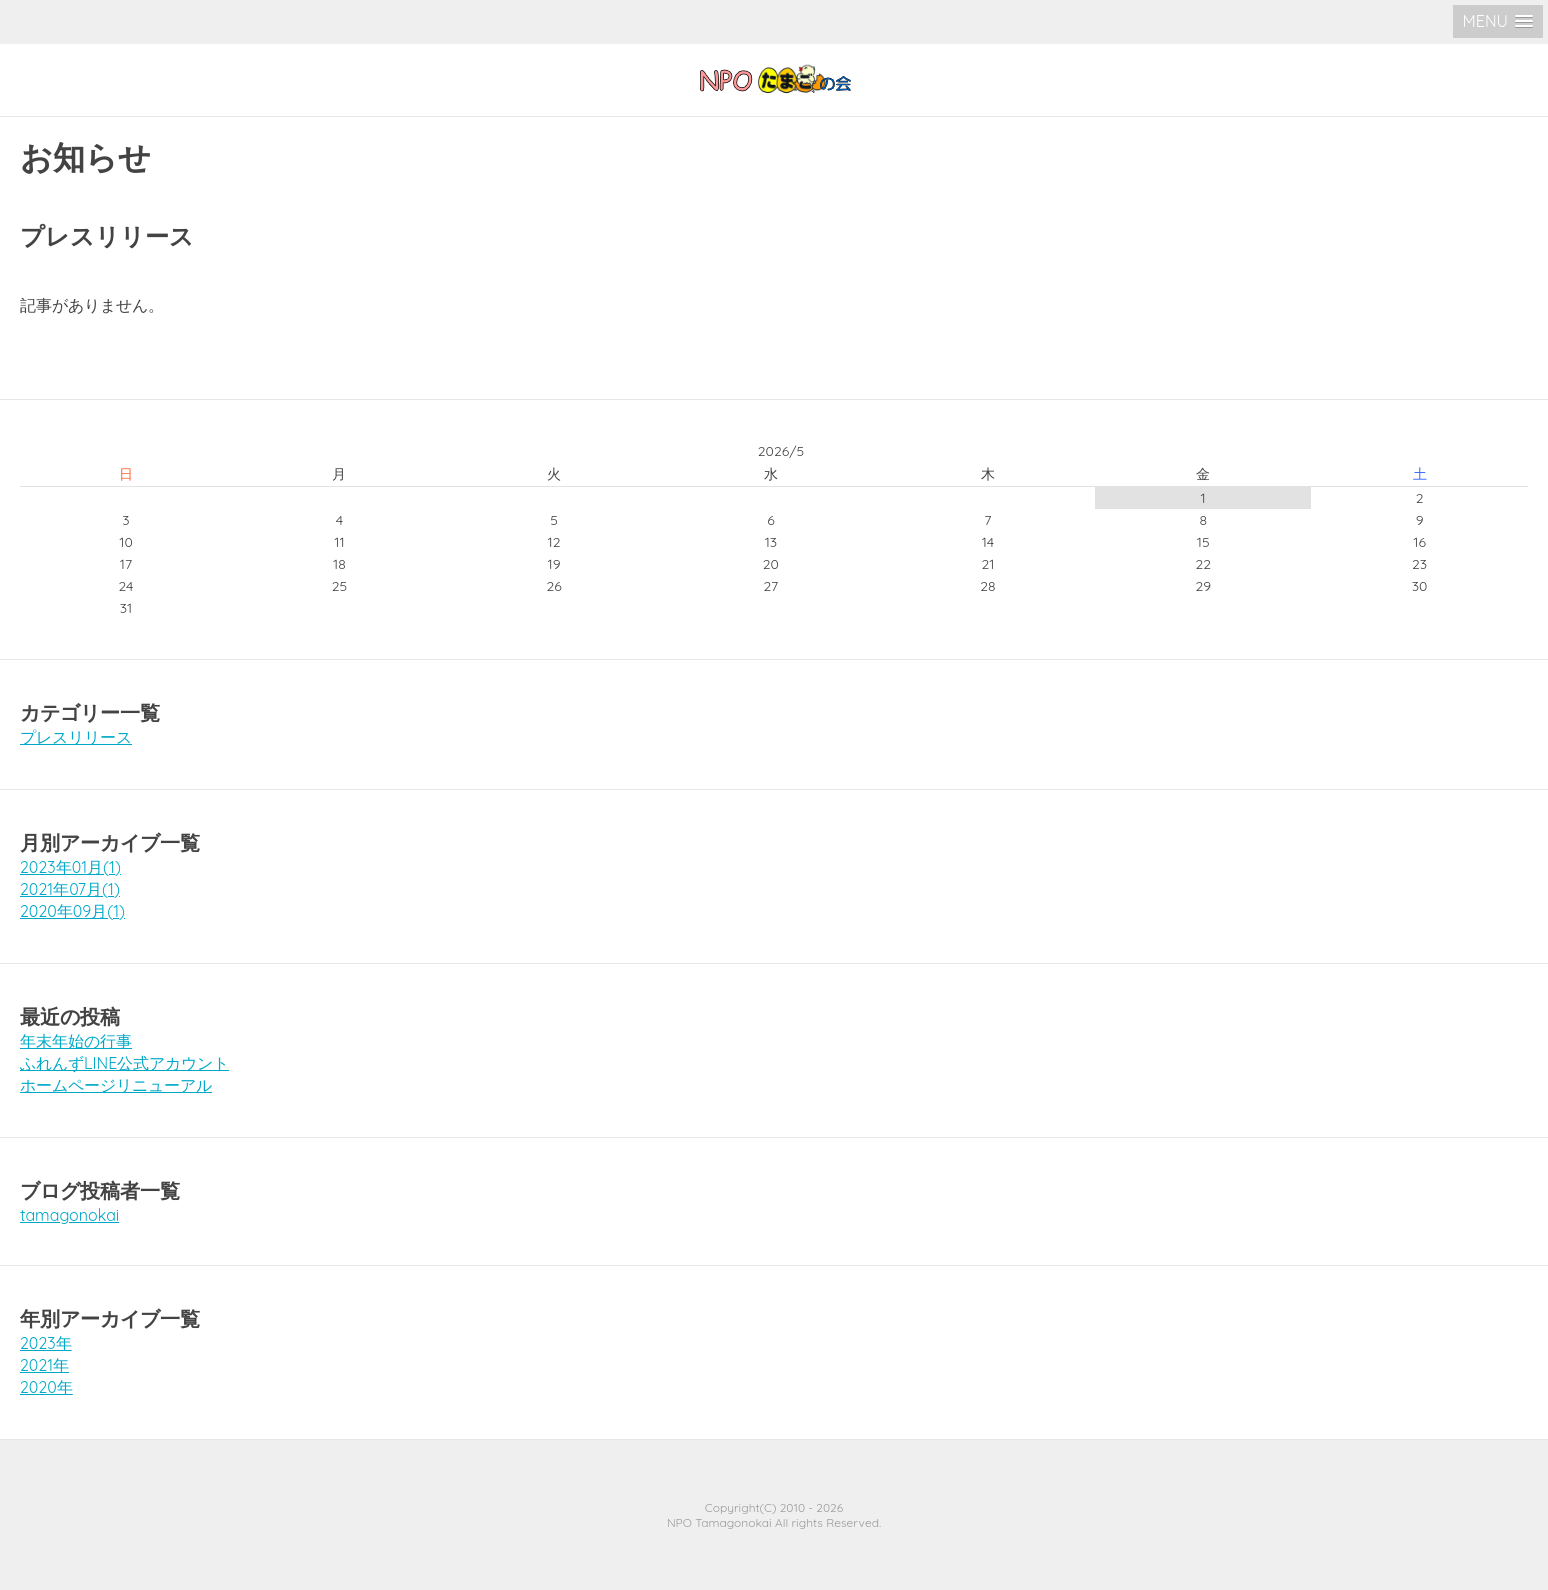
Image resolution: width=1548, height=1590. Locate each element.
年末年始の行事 (76, 1041)
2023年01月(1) (70, 867)
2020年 (46, 1387)
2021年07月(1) (70, 889)
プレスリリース (76, 737)
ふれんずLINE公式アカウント (124, 1063)
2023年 (46, 1343)
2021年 (44, 1365)
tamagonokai (69, 1215)
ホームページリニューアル (116, 1085)
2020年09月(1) (72, 911)
